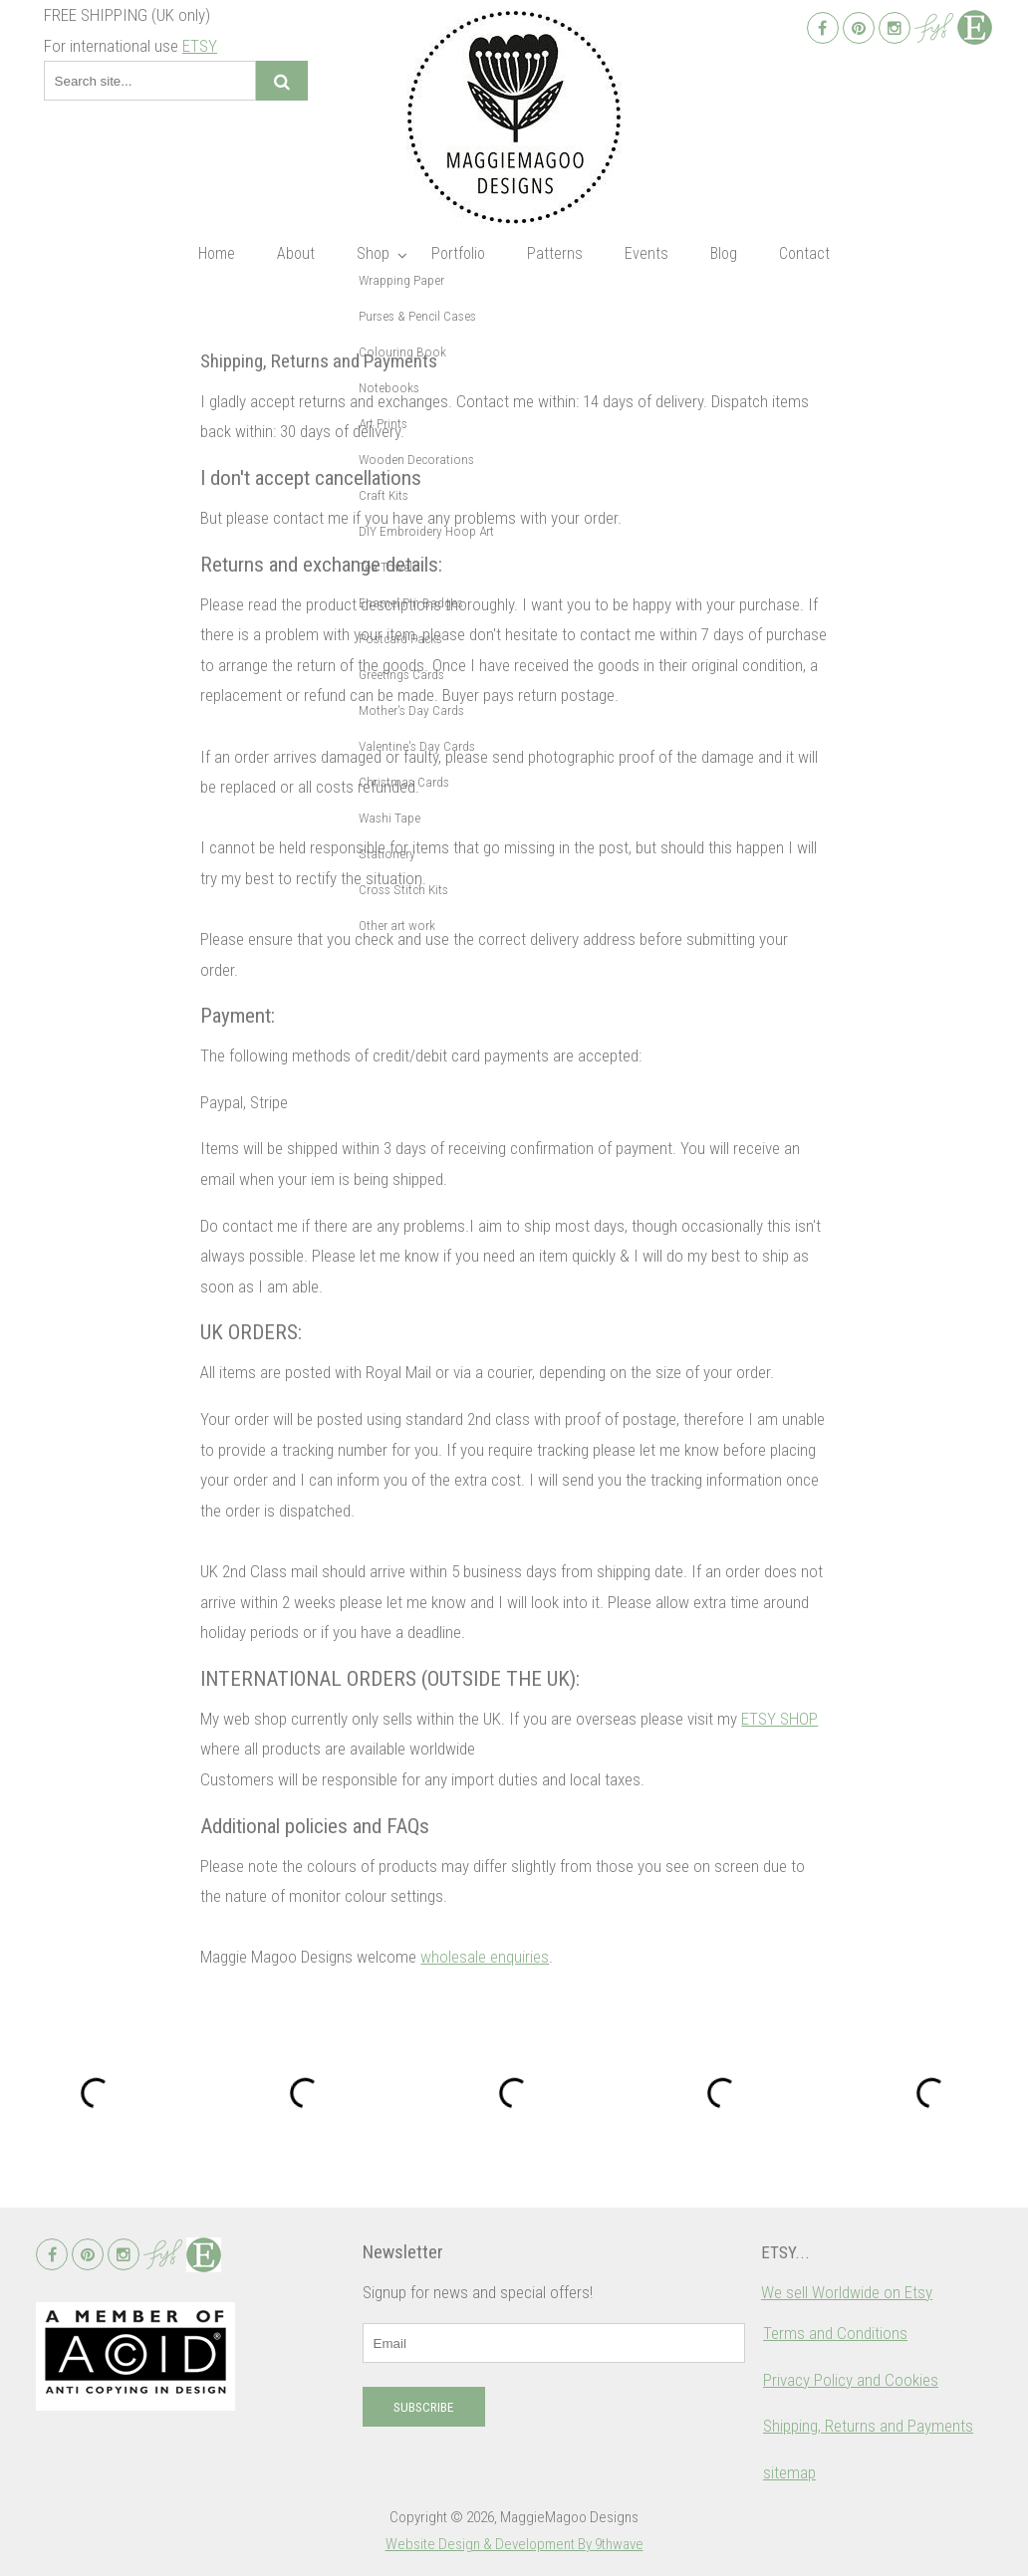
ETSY (199, 46)
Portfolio (458, 253)
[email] (554, 2343)
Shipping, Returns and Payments (868, 2426)
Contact (804, 253)
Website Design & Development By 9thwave (514, 2544)
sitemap (789, 2472)
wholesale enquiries (484, 1957)
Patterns (555, 253)
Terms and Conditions (835, 2333)
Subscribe (423, 2407)
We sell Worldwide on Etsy (846, 2292)
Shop (373, 253)
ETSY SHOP (779, 1719)
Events (646, 253)
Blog (723, 253)
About (296, 253)
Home (216, 253)
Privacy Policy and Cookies (850, 2380)
